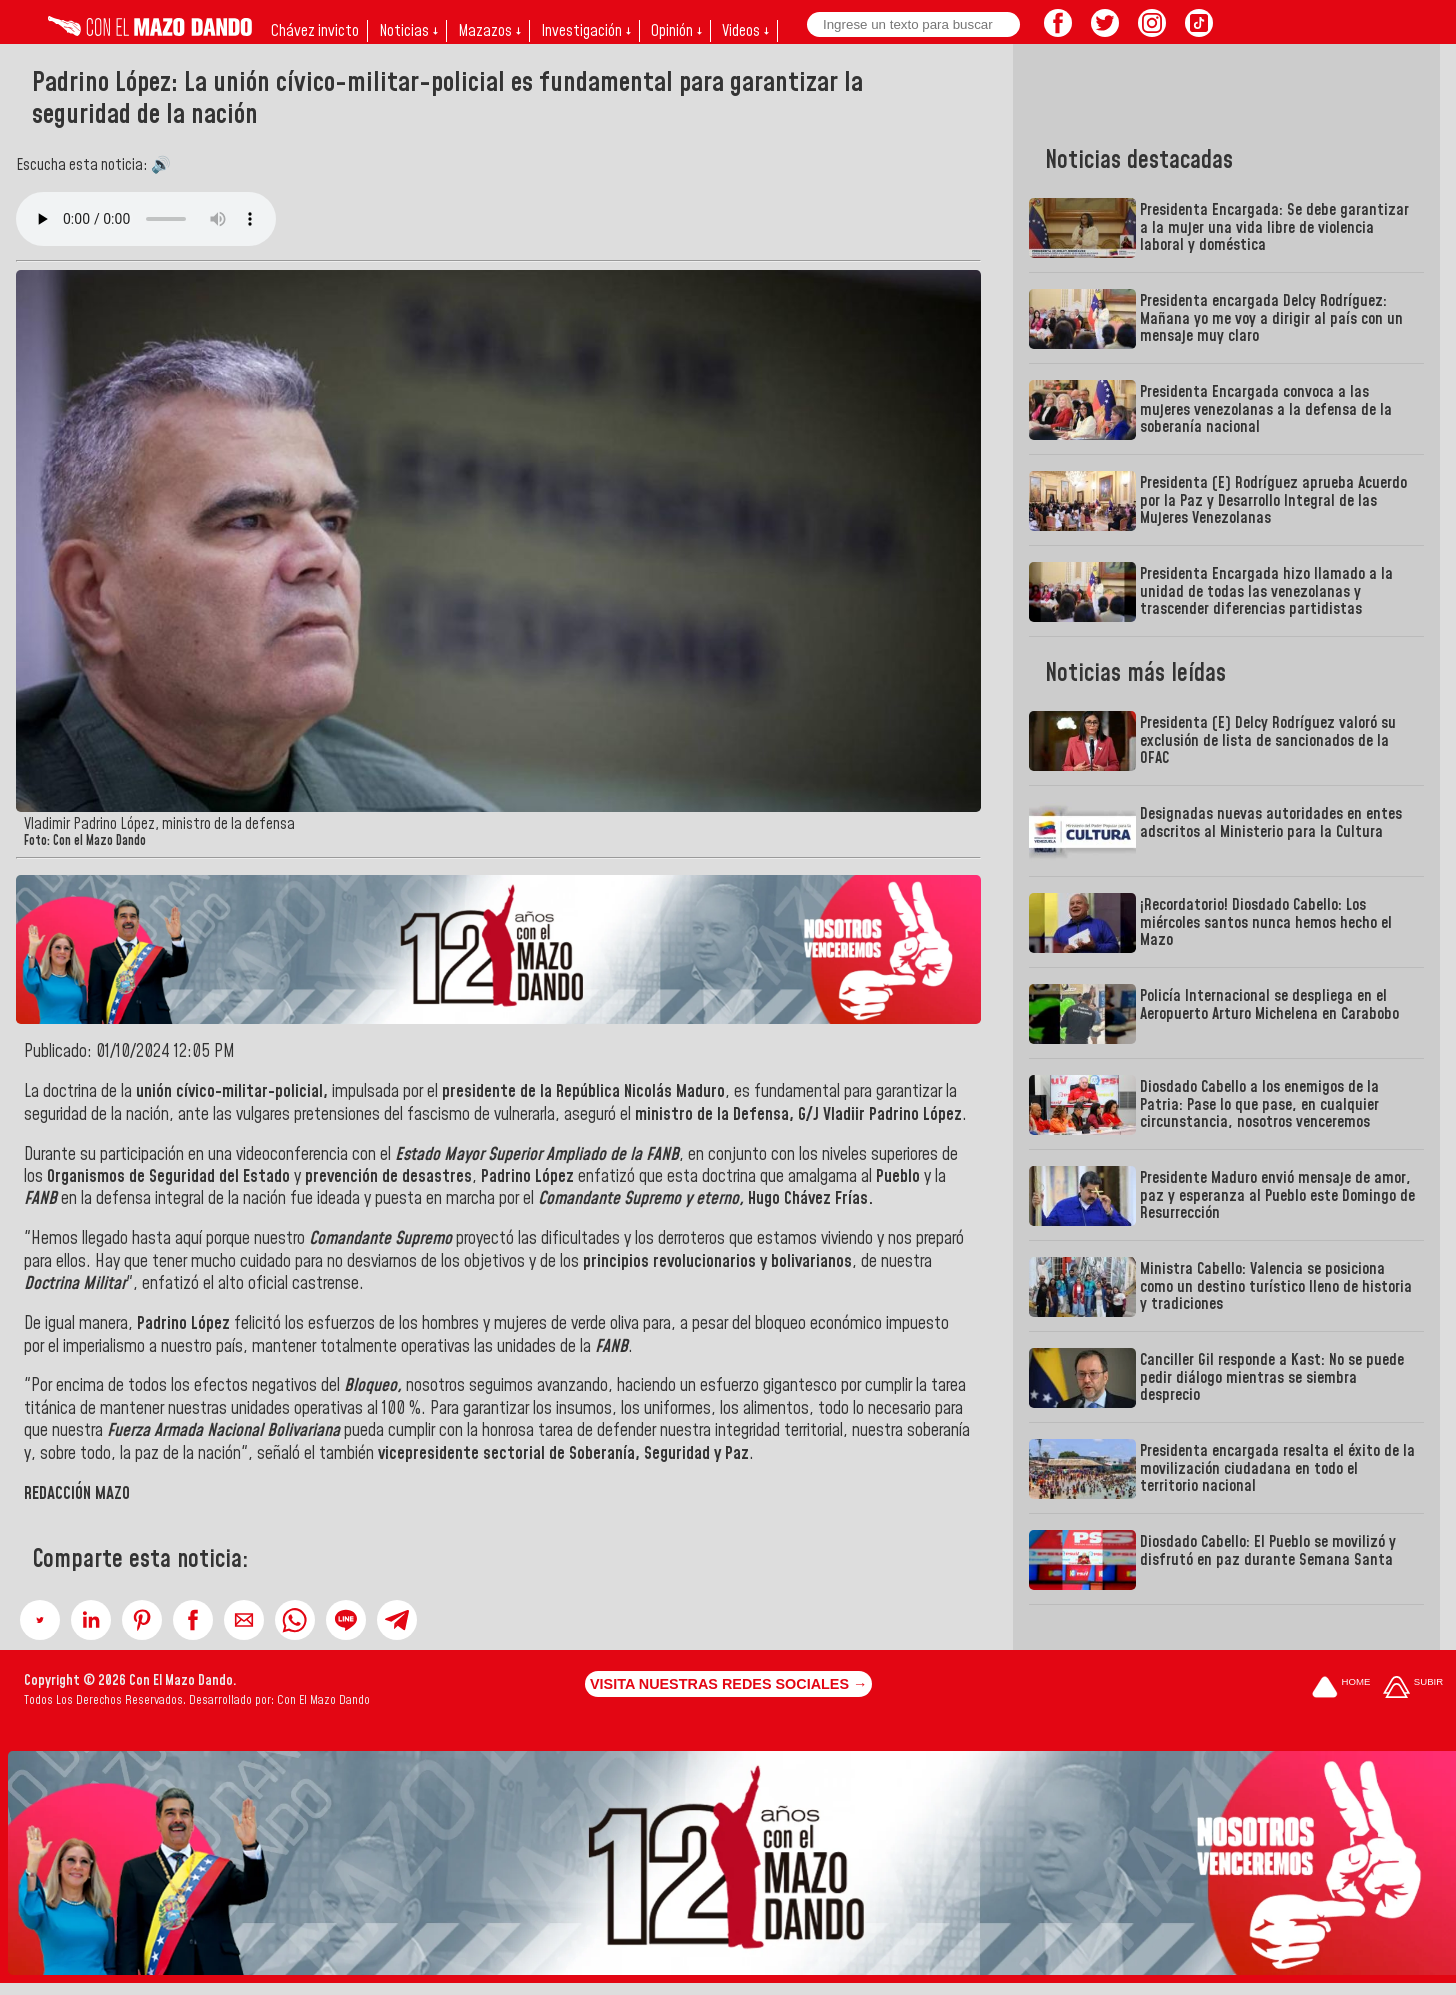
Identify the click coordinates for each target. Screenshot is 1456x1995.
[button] (40, 1620)
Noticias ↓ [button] (408, 31)
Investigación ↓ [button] (586, 31)
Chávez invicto (315, 31)
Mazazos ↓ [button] (489, 31)
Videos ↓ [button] (745, 31)
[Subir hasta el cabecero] (1413, 1688)
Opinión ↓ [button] (676, 31)
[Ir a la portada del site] (1341, 1688)
